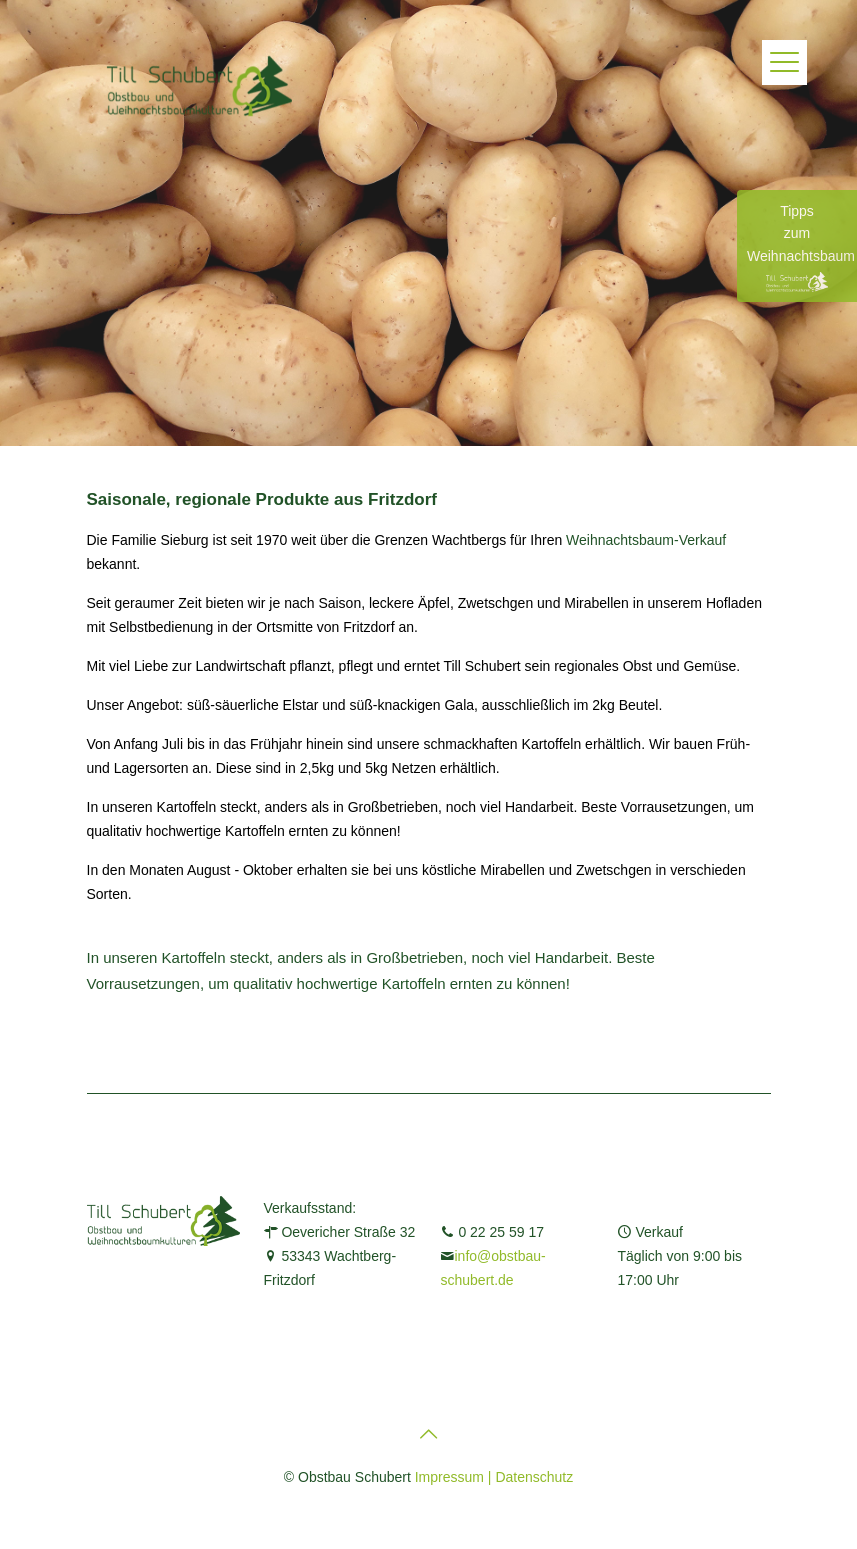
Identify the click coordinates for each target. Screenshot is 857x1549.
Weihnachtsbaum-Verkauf (646, 540)
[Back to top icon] (429, 1434)
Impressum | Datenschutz (494, 1477)
